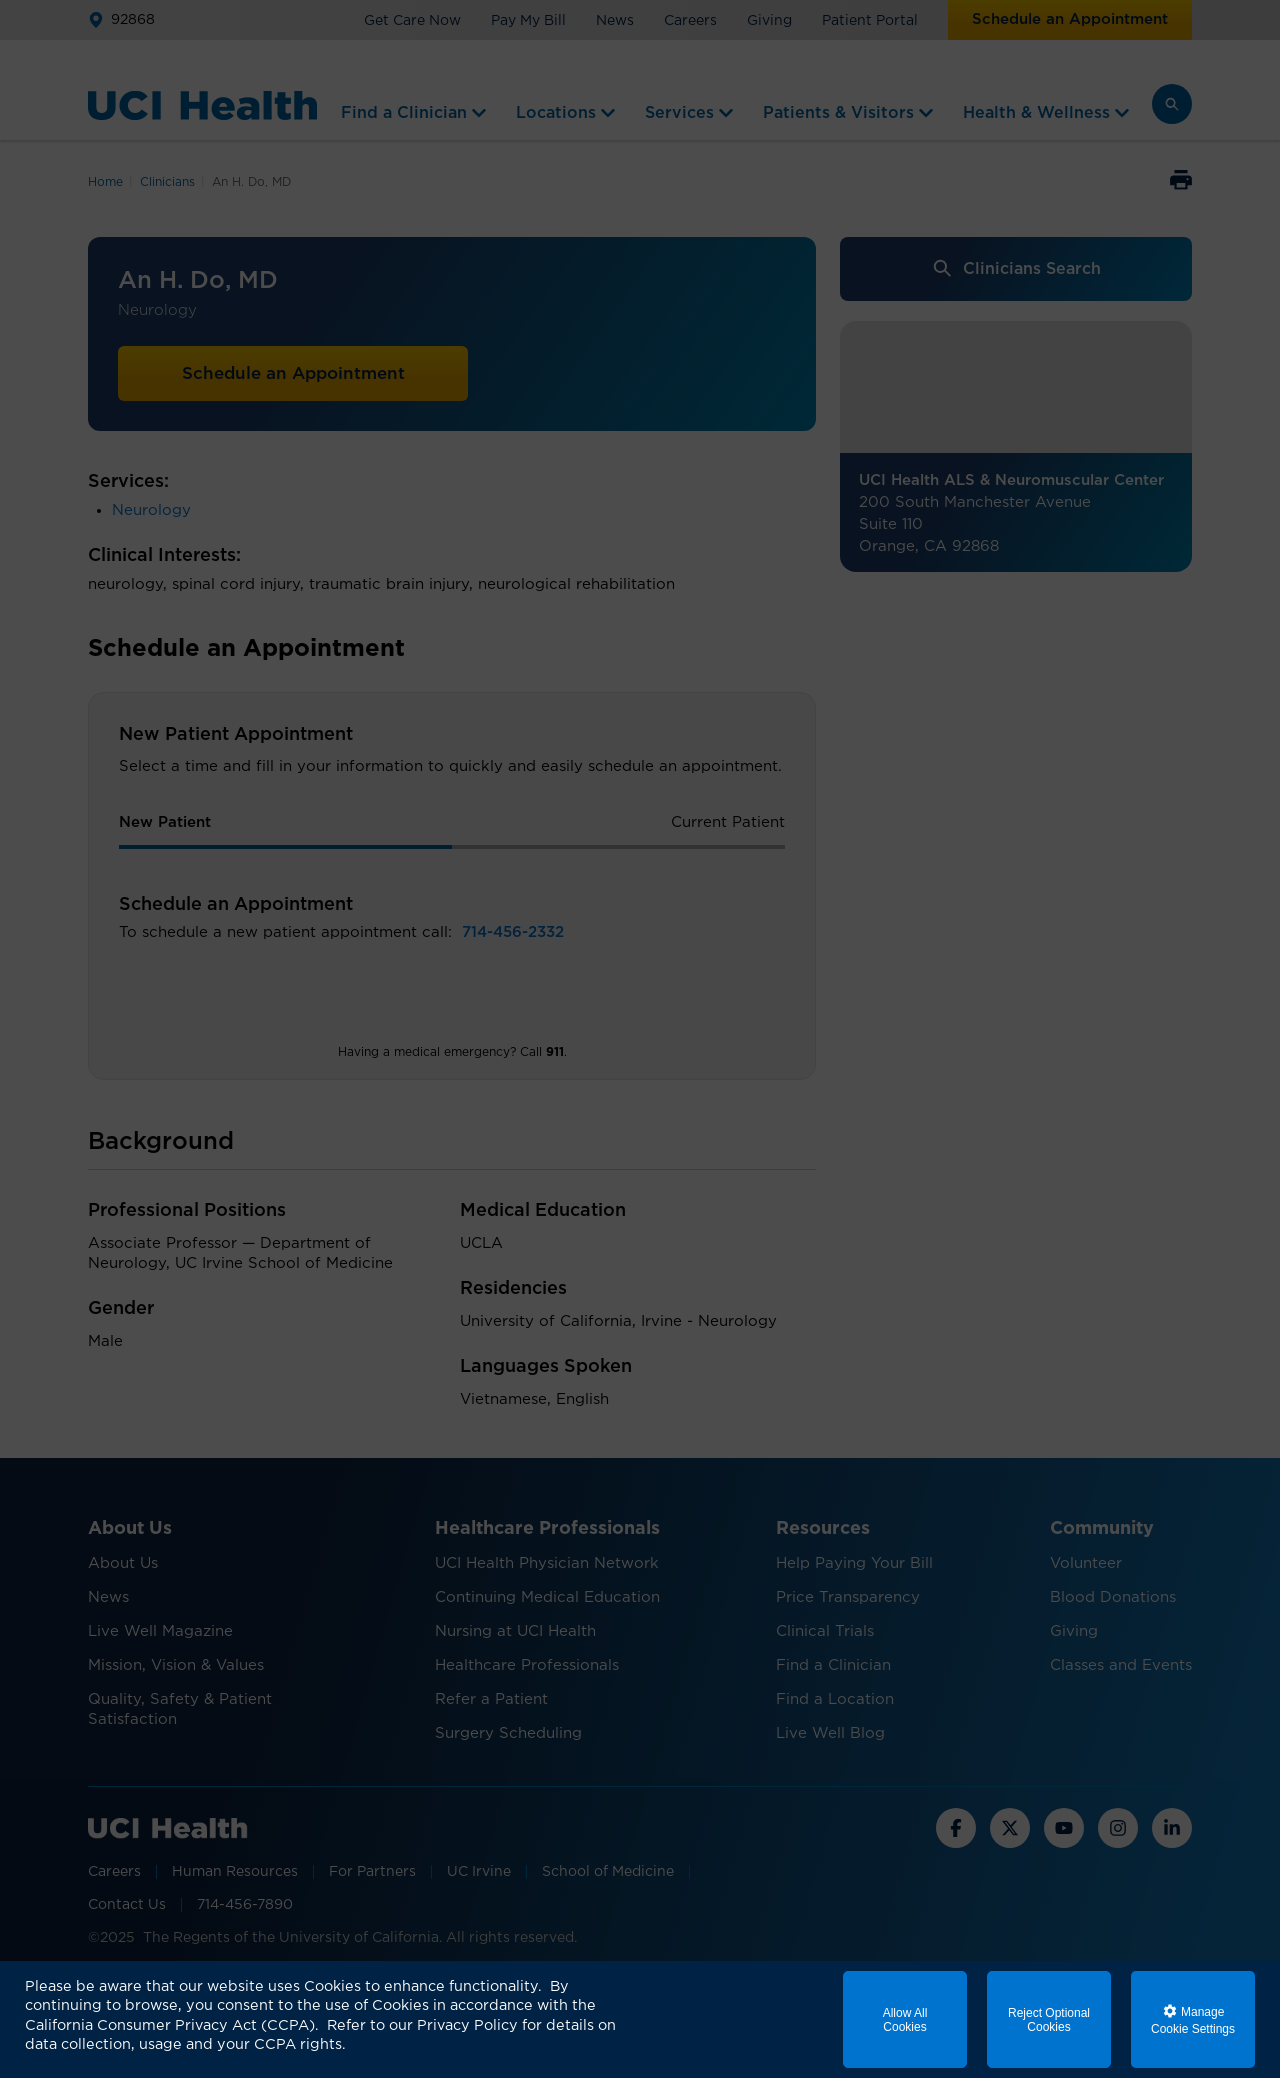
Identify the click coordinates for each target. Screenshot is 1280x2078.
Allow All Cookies (905, 2020)
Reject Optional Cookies (1049, 2020)
